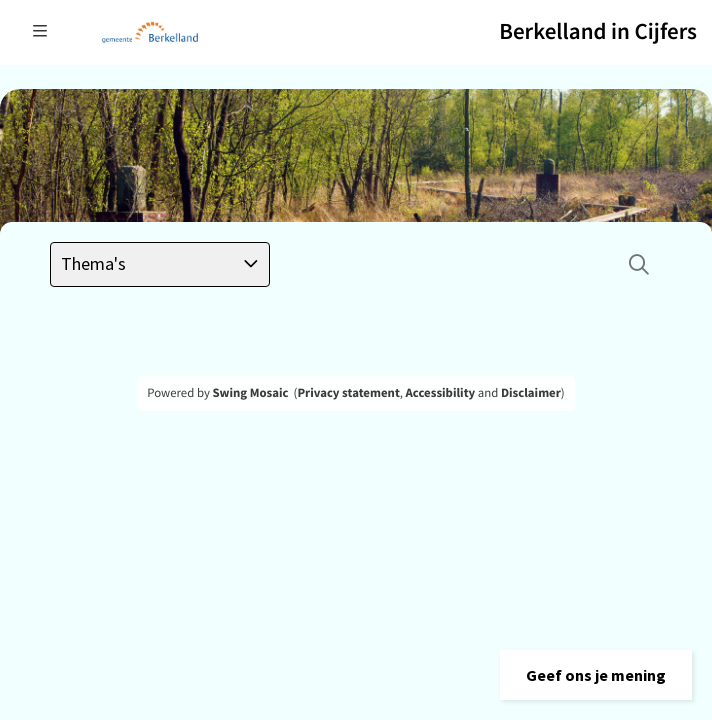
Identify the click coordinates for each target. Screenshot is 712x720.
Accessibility (441, 393)
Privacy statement (348, 393)
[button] (596, 675)
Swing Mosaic (250, 393)
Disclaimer (531, 393)
